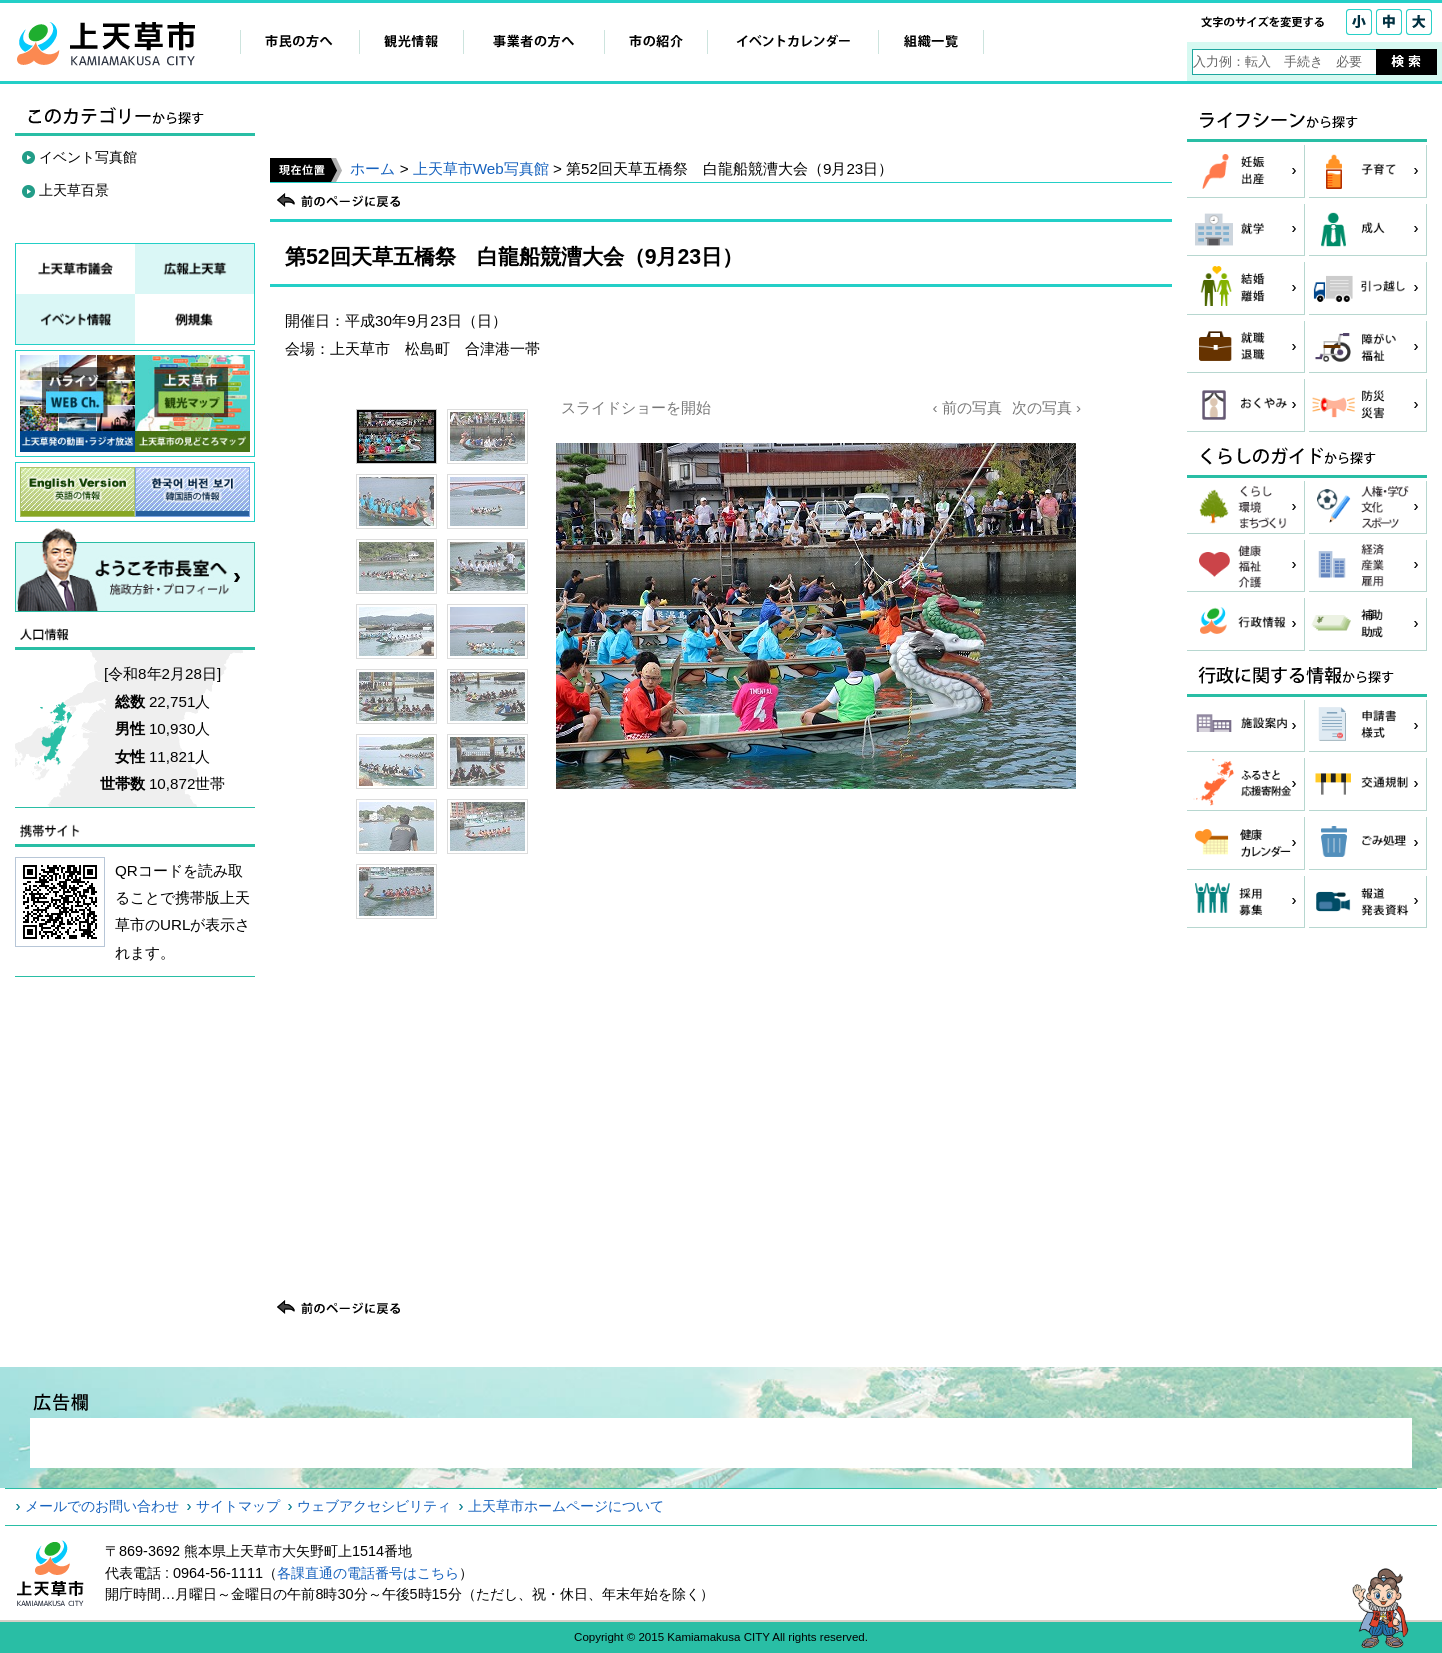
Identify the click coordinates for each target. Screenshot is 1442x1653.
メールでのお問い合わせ (102, 1506)
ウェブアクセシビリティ (374, 1506)
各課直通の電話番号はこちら (368, 1573)
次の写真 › (1046, 407)
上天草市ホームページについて (566, 1506)
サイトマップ (238, 1506)
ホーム (372, 168)
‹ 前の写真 (966, 407)
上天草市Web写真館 (481, 168)
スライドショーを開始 (636, 407)
